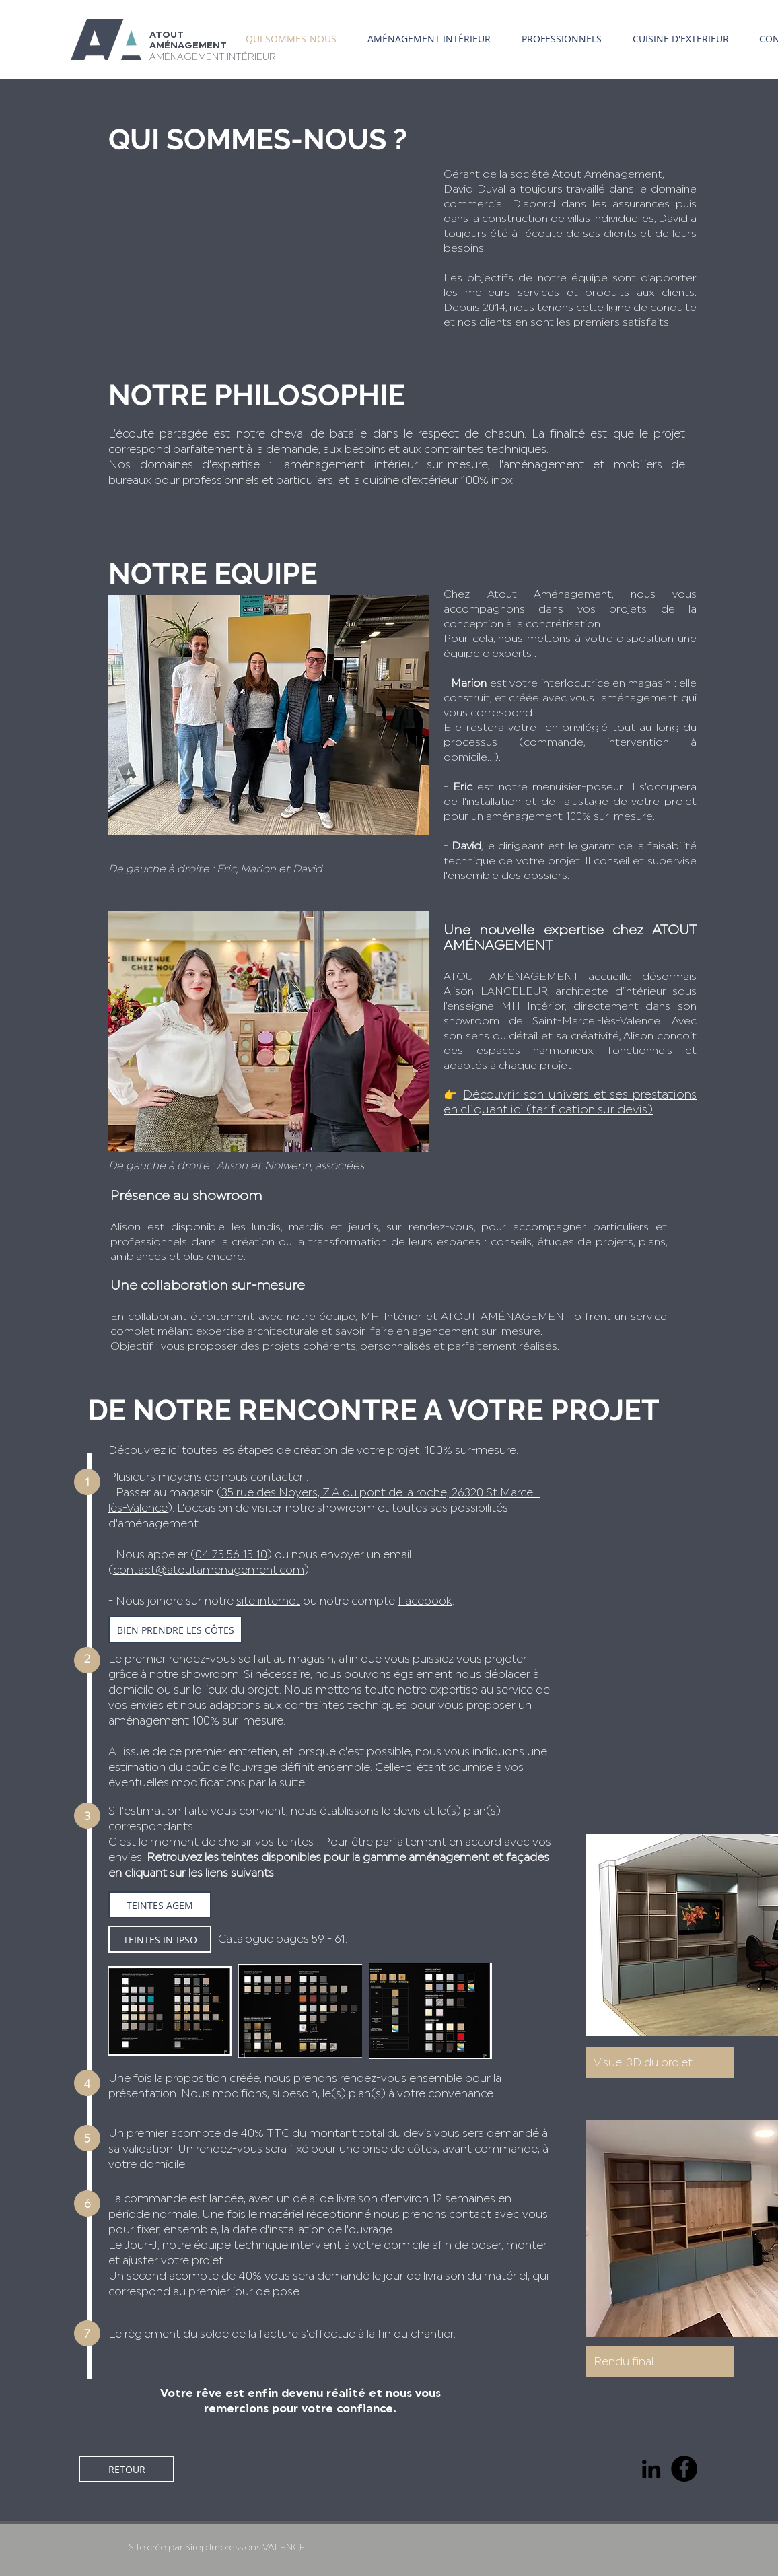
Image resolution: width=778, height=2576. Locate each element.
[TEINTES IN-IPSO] (159, 1939)
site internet (268, 1601)
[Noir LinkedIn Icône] (651, 2469)
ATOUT (166, 35)
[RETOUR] (126, 2469)
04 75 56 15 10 (231, 1554)
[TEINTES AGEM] (159, 1904)
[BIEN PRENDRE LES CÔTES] (175, 1629)
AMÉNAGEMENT (188, 45)
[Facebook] (684, 2469)
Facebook (425, 1601)
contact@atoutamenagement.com (208, 1570)
